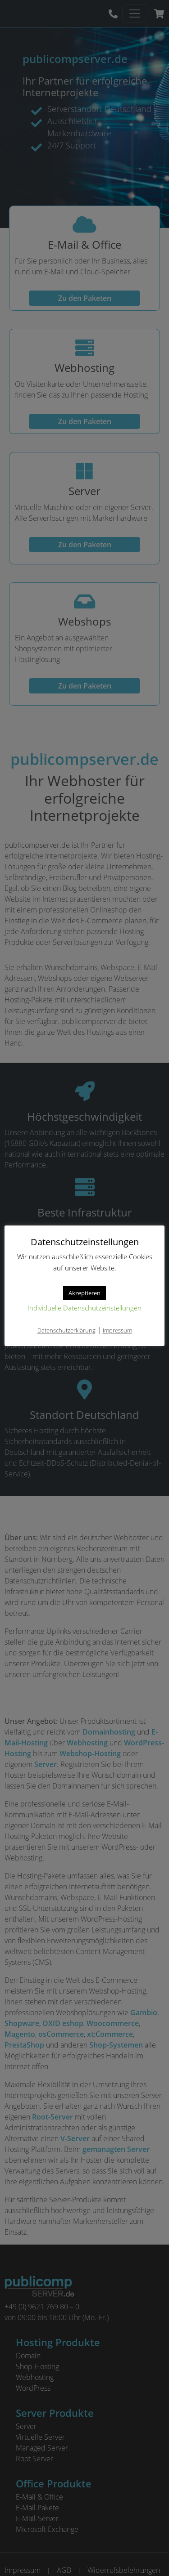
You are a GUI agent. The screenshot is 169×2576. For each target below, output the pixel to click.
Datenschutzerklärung (66, 1331)
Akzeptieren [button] (84, 1293)
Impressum (117, 1331)
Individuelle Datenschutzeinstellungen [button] (84, 1308)
